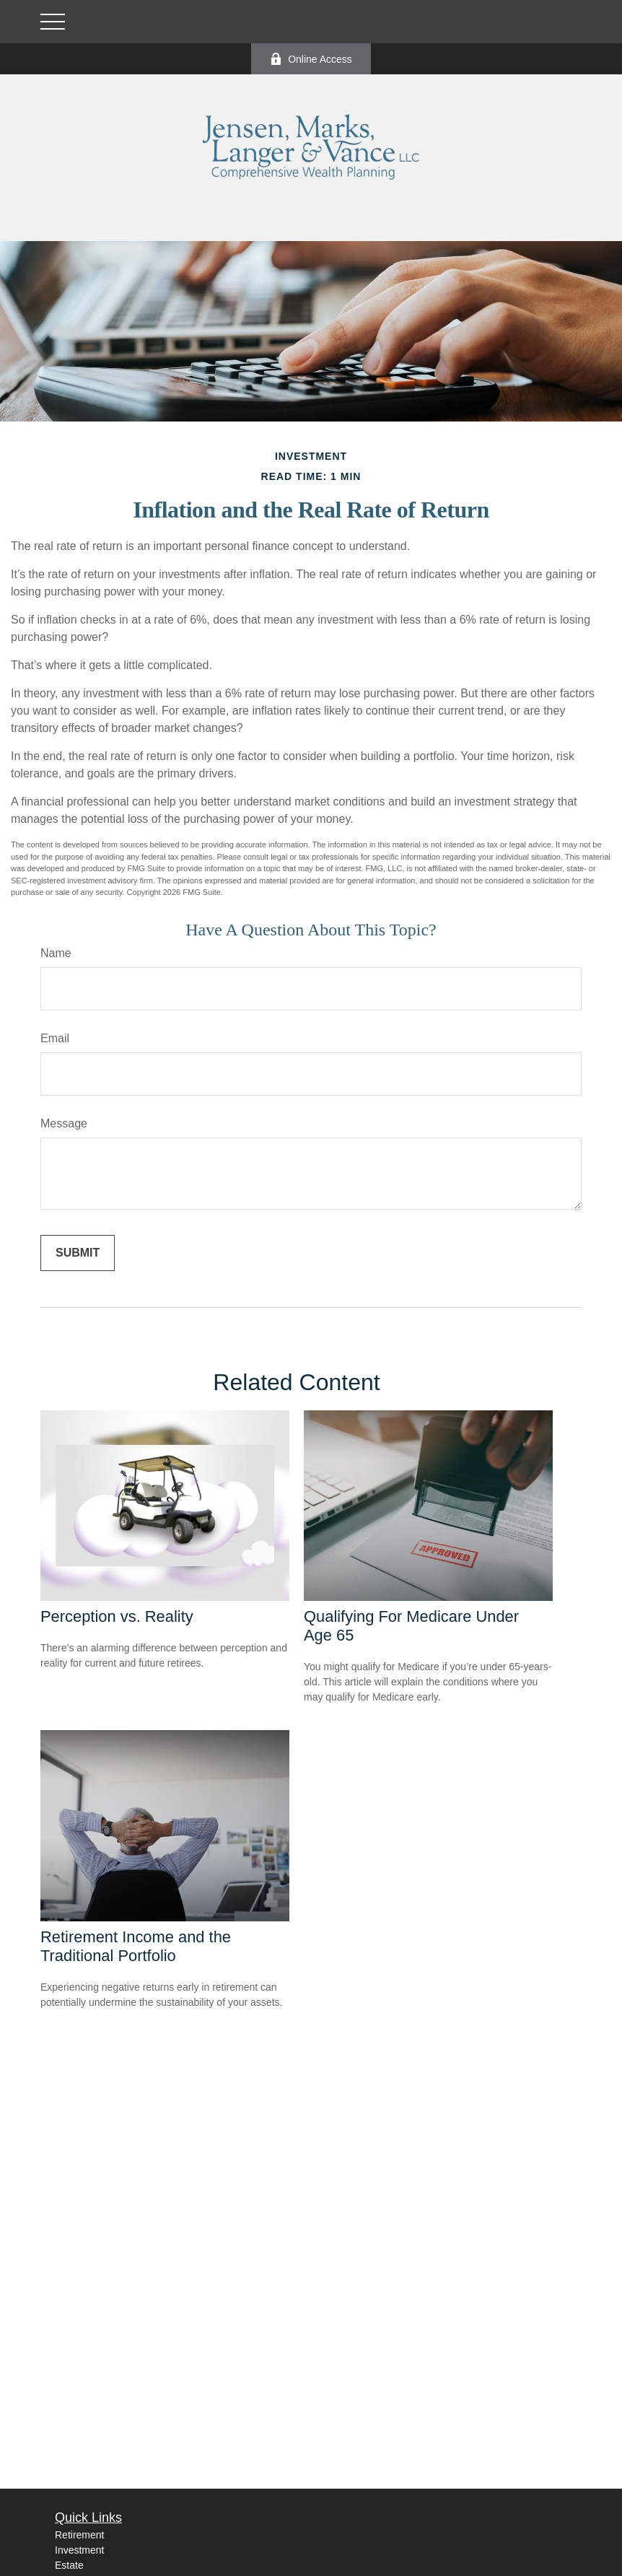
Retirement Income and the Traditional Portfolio (135, 1946)
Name (55, 953)
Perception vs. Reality (116, 1616)
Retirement (79, 2535)
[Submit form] (77, 1253)
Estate (69, 2565)
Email (54, 1038)
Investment (79, 2550)
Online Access (311, 59)
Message (63, 1123)
